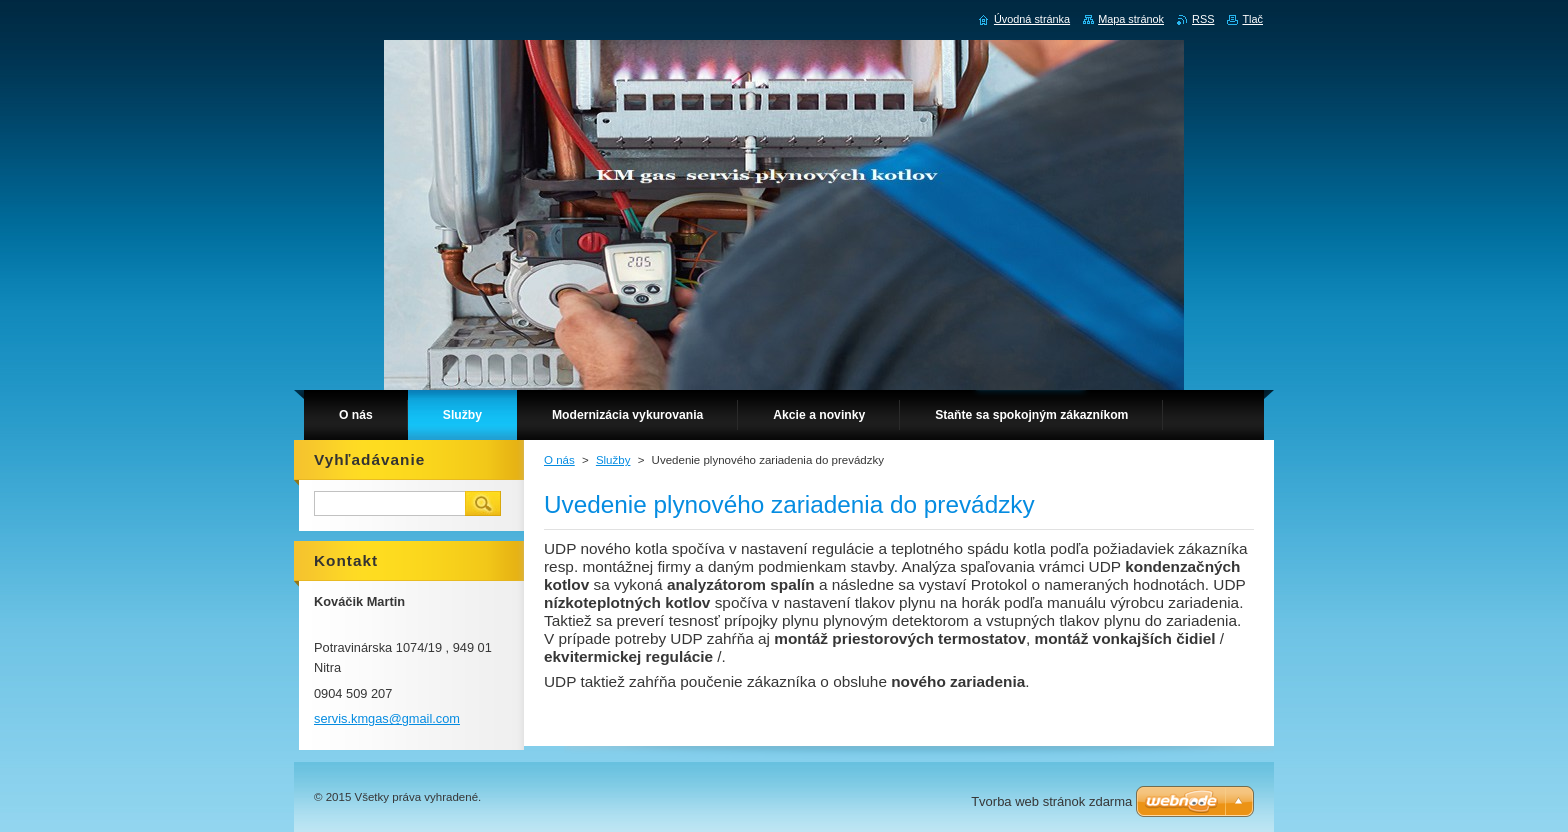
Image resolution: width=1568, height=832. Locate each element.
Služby (613, 460)
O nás (559, 460)
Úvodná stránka (1032, 19)
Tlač (1252, 19)
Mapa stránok (1131, 19)
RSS (1203, 19)
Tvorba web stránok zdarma (1051, 801)
